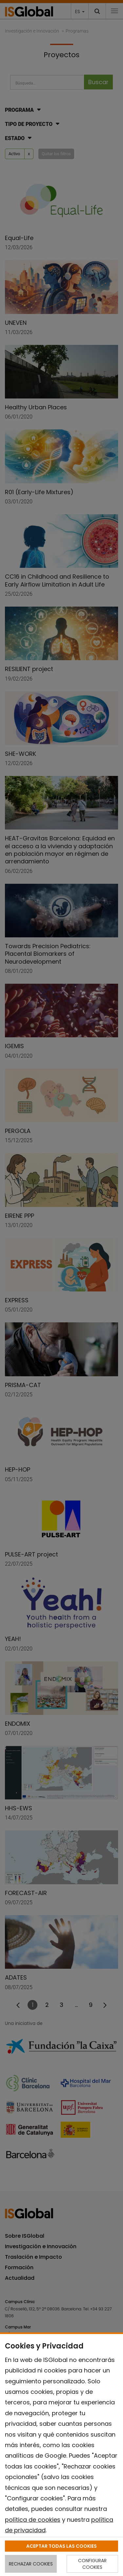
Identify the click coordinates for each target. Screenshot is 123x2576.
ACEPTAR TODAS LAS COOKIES (61, 2546)
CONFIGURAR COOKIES (92, 2563)
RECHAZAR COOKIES (31, 2564)
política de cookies (32, 2520)
